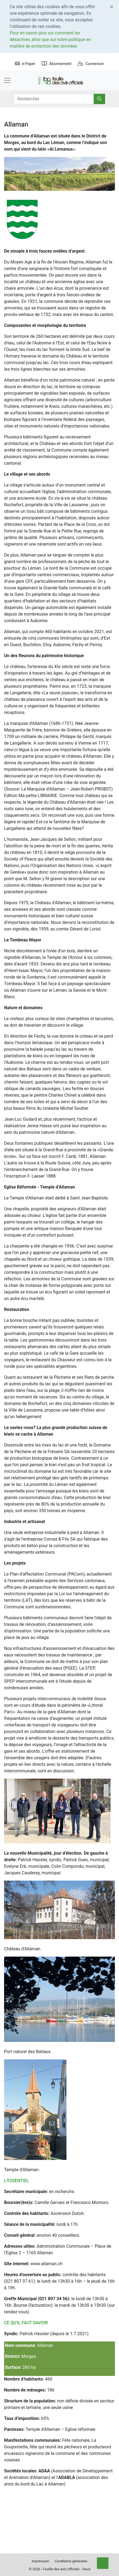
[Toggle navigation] (7, 80)
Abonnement (57, 64)
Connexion (91, 64)
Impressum (40, 2561)
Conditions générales (71, 2561)
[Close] (111, 6)
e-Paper (25, 64)
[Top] (102, 2563)
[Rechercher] (99, 99)
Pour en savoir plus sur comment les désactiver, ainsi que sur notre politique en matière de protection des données (50, 39)
